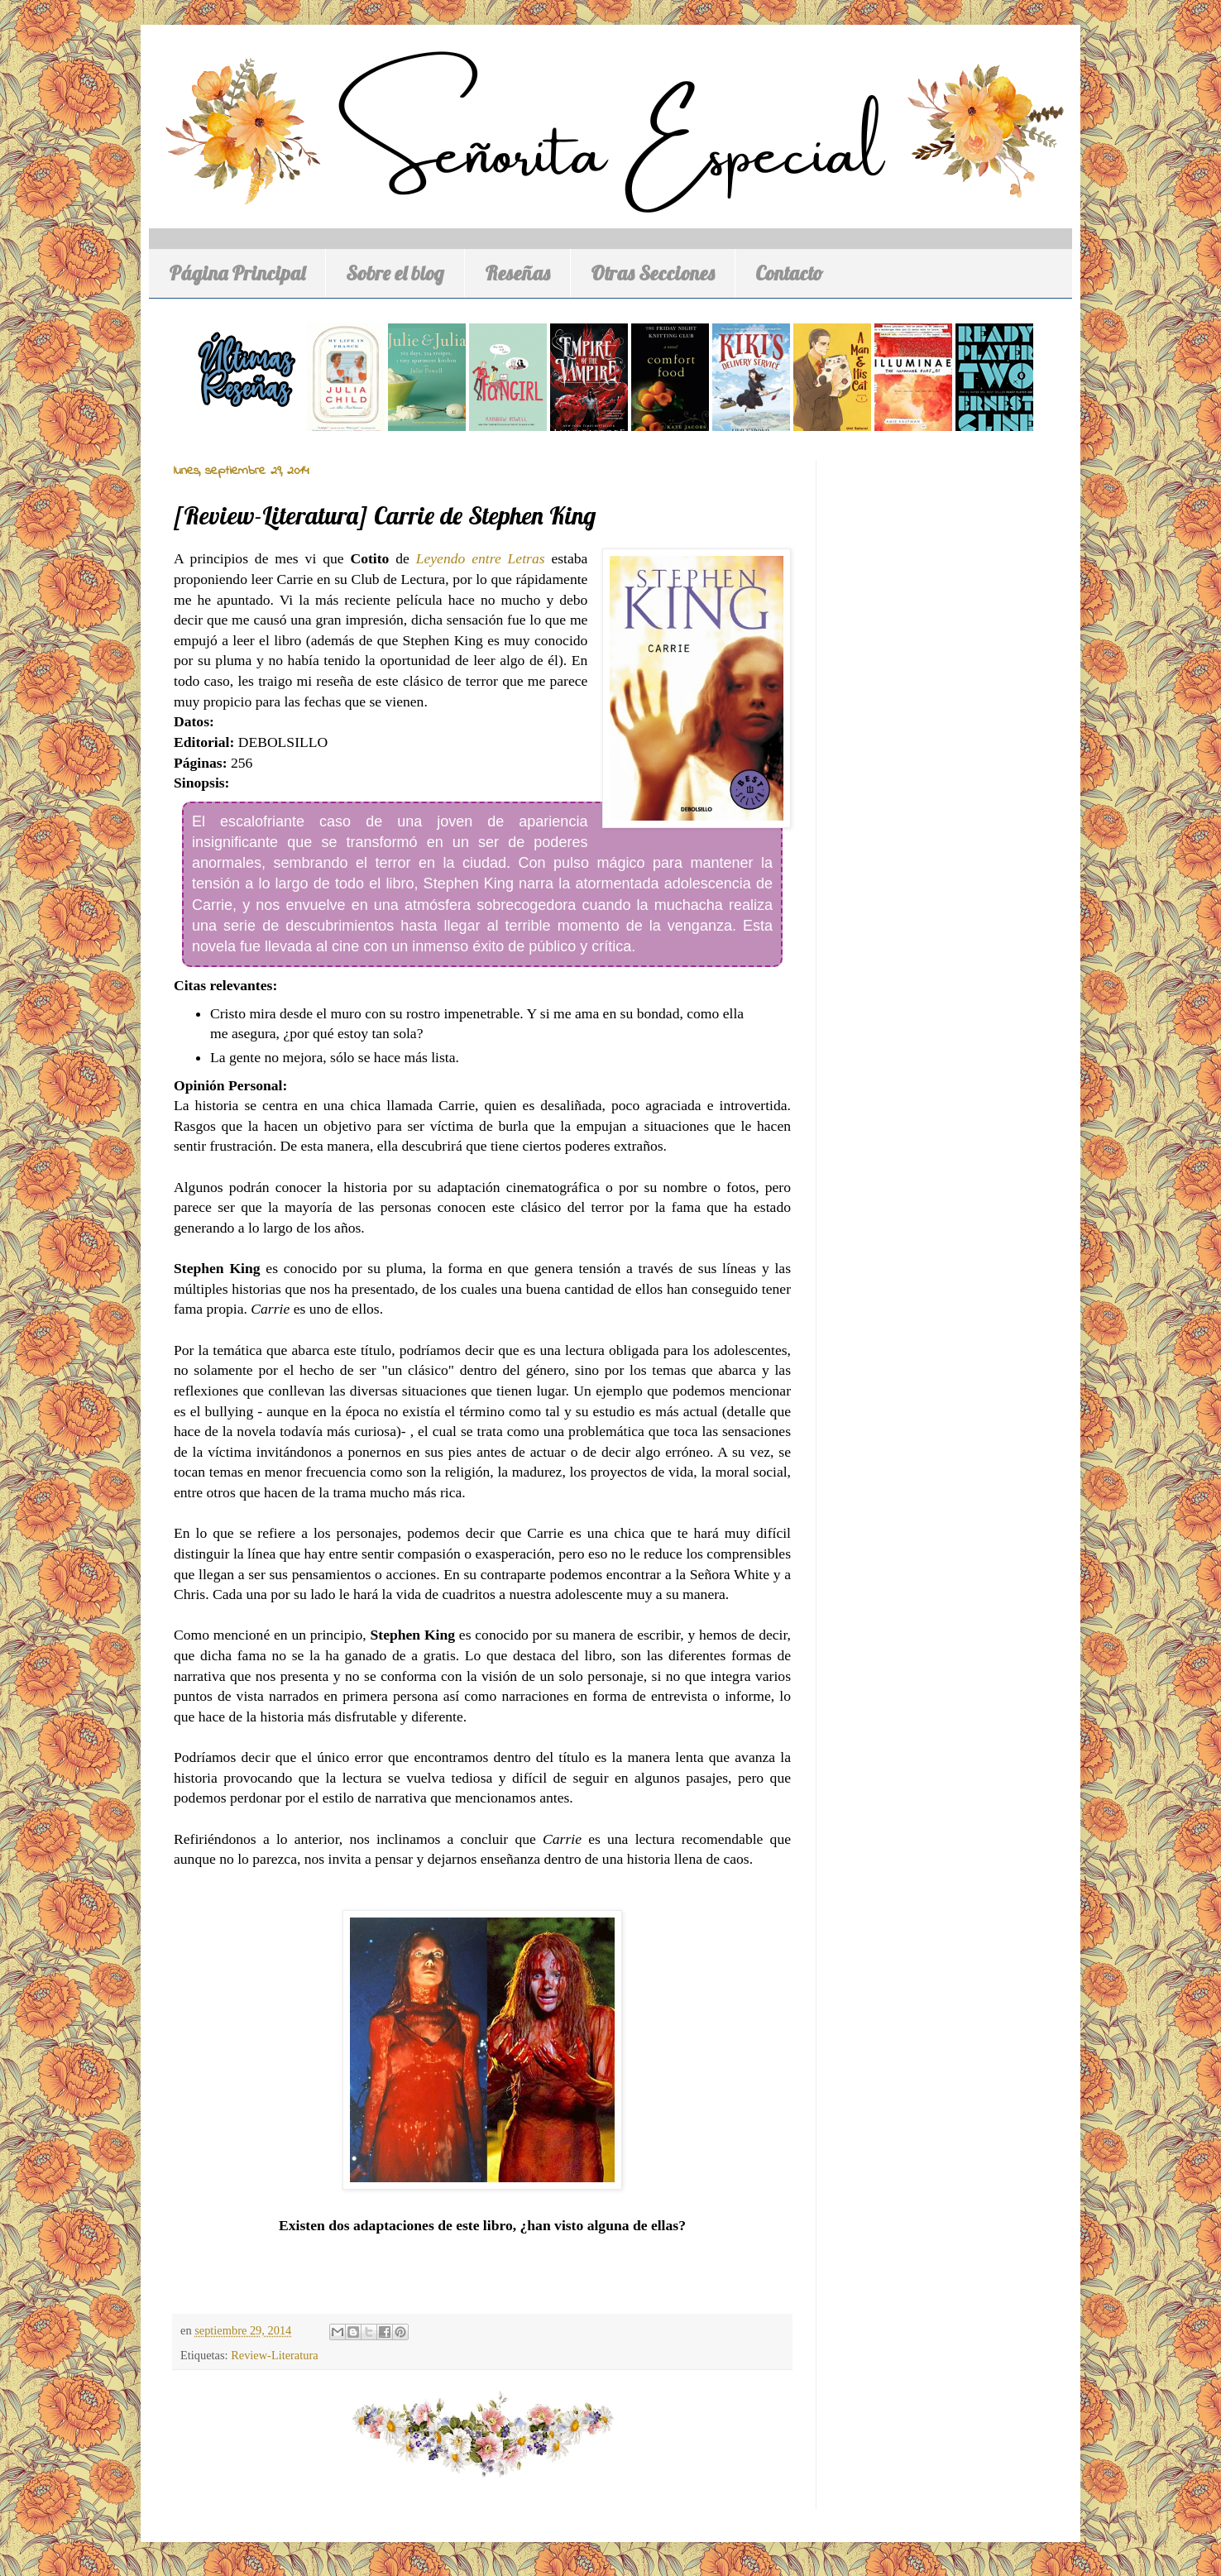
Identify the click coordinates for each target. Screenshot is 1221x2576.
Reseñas (517, 273)
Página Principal (237, 273)
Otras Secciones (653, 273)
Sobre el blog (395, 273)
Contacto (789, 273)
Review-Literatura (274, 2355)
